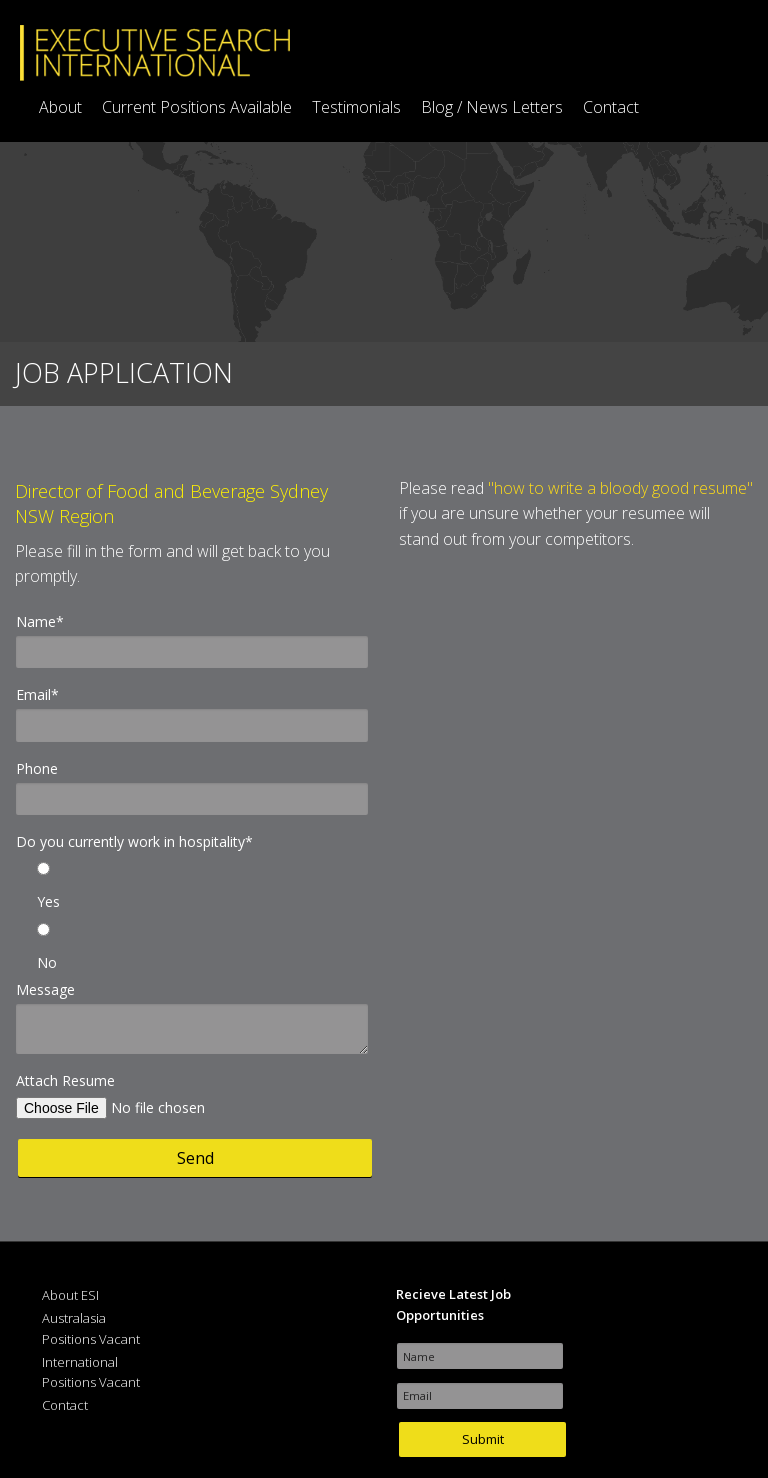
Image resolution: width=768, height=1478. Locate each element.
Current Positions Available (197, 107)
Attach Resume (65, 1080)
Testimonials (356, 107)
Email (37, 694)
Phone (37, 768)
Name (40, 621)
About (60, 107)
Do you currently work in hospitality (134, 841)
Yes (48, 901)
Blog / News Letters (492, 107)
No (47, 962)
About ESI (70, 1295)
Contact (611, 107)
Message (45, 989)
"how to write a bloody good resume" (620, 488)
